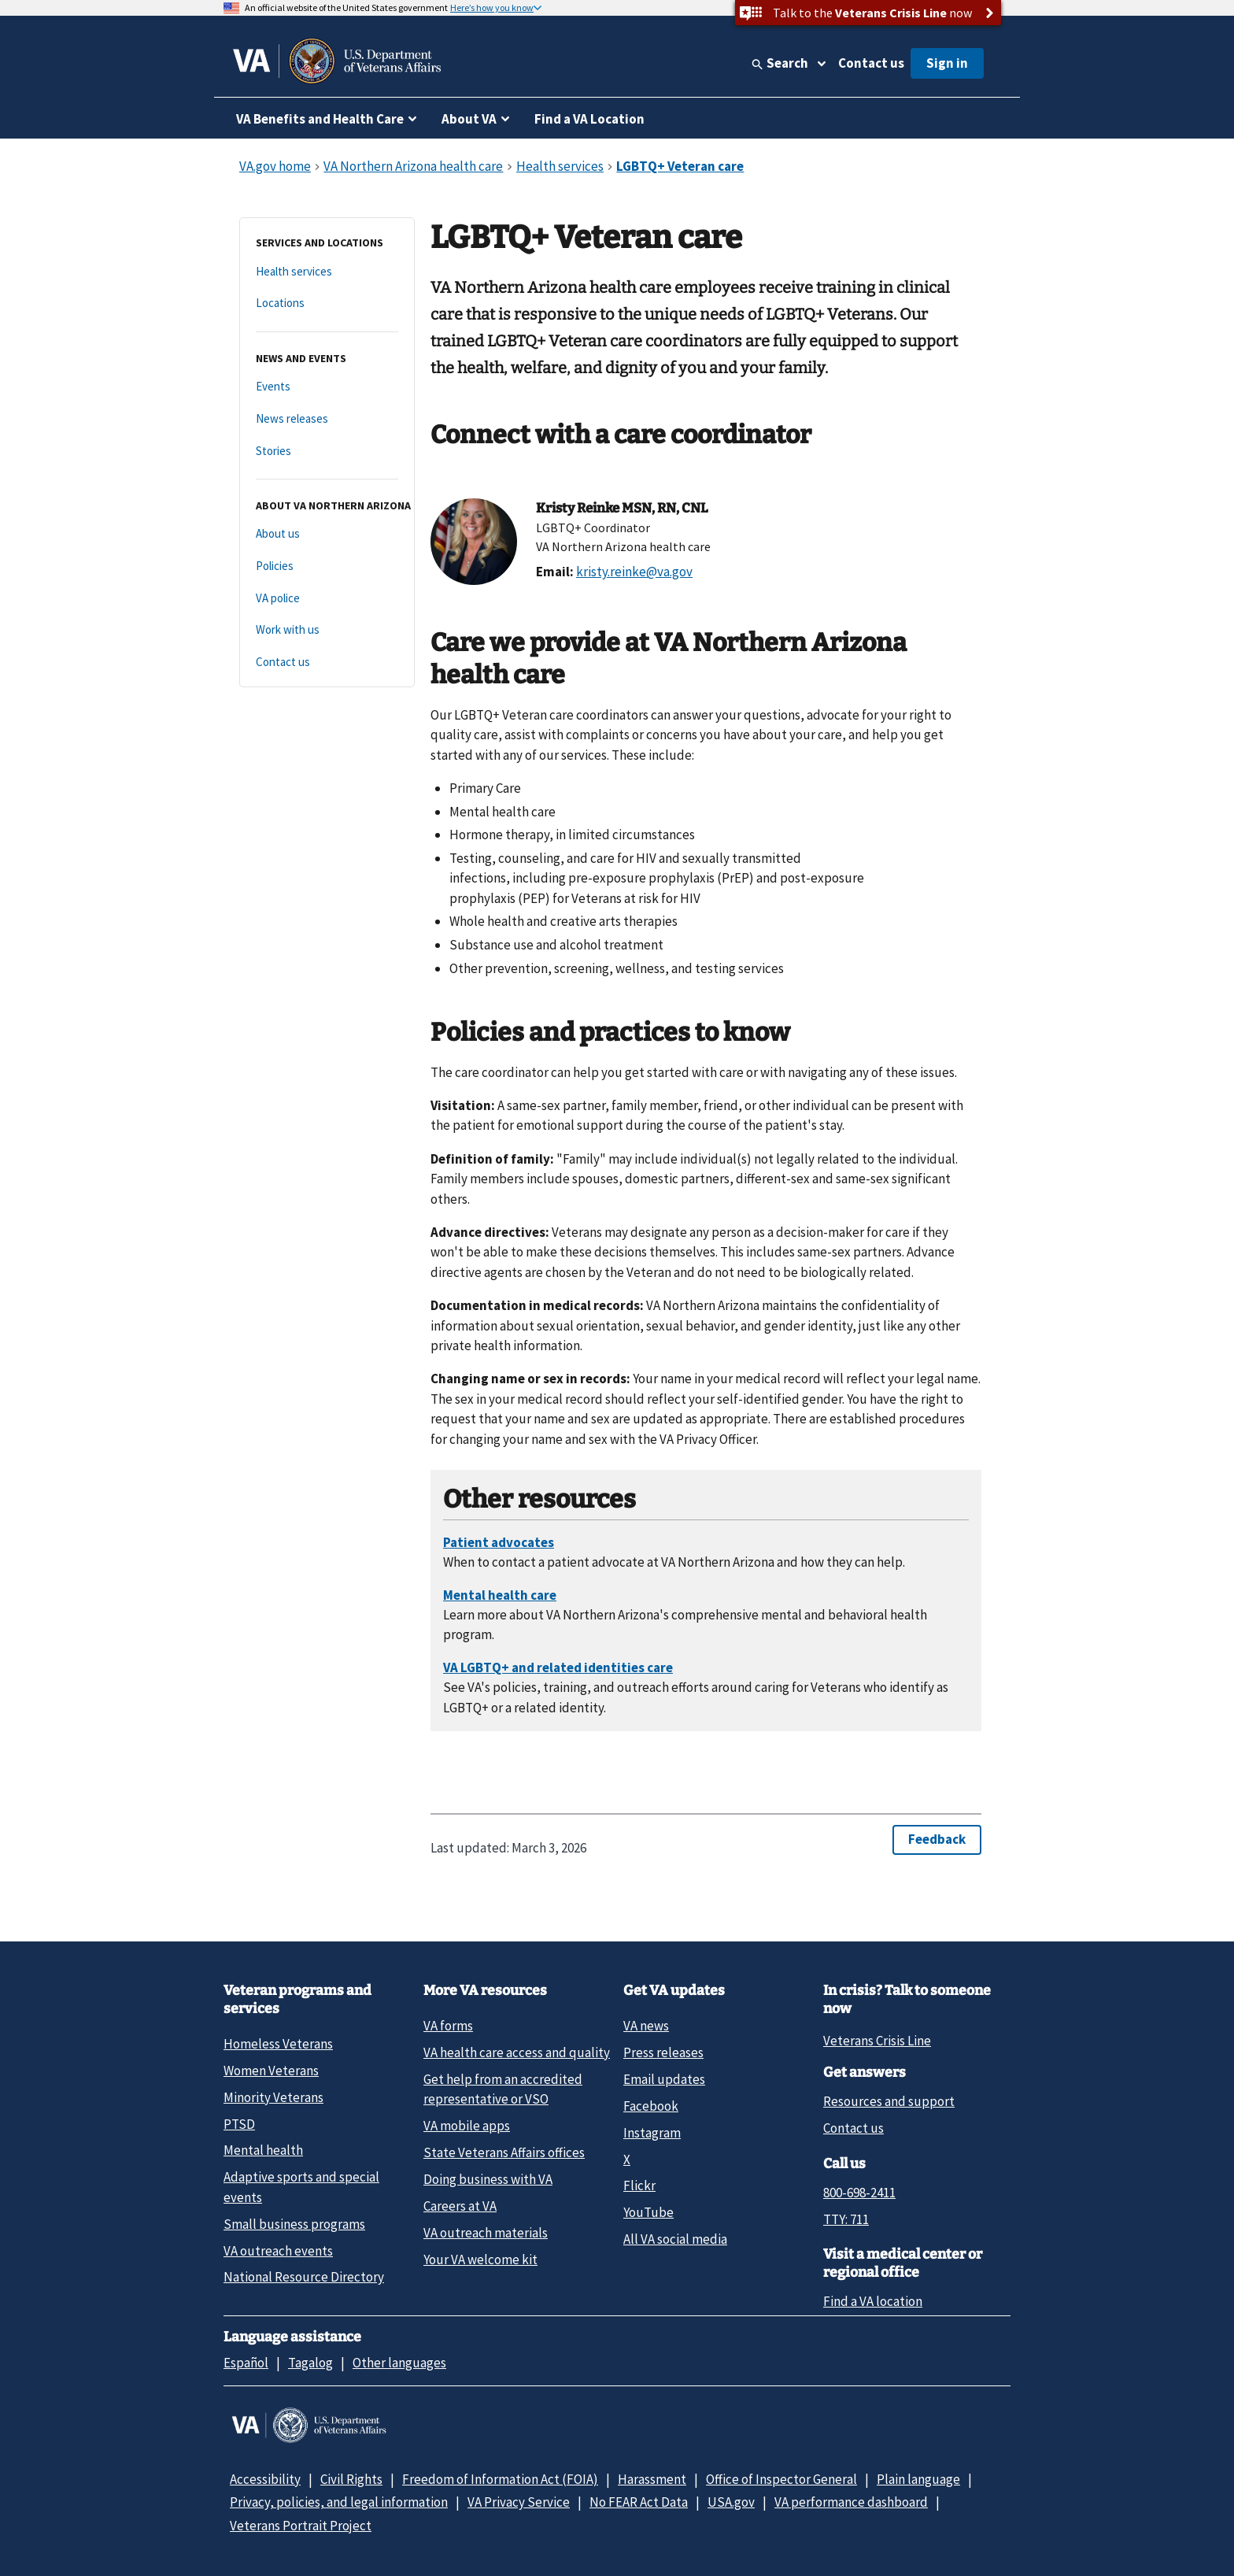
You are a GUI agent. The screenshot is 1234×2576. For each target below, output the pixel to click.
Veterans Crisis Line (877, 2040)
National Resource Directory (304, 2276)
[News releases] (327, 419)
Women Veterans (271, 2070)
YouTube (648, 2212)
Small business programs (294, 2224)
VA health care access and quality (516, 2052)
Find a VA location (872, 2301)
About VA (469, 119)
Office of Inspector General (781, 2479)
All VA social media (675, 2239)
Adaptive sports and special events (301, 2186)
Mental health (263, 2150)
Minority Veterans (273, 2097)
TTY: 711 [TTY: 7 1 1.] (846, 2219)
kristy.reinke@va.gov (634, 571)
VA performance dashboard (851, 2502)
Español (246, 2362)
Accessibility (265, 2479)
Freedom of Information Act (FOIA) (500, 2479)
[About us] (327, 534)
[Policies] (327, 566)
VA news (646, 2025)
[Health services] (327, 272)
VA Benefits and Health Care (320, 119)
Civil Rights (351, 2479)
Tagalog (310, 2362)
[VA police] (327, 599)
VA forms (448, 2025)
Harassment (652, 2479)
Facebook (650, 2106)
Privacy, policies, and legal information (339, 2502)
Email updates (664, 2079)
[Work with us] (327, 630)
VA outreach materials (485, 2232)
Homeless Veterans (278, 2043)
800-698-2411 (859, 2192)
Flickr (639, 2185)
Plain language (918, 2479)
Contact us (871, 63)
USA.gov (731, 2502)
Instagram (652, 2132)
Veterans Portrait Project (300, 2525)
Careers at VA (460, 2206)
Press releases (663, 2052)
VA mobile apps (466, 2125)
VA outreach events (278, 2251)
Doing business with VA (487, 2179)
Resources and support (889, 2101)
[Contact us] (327, 662)
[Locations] (327, 303)
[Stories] (327, 451)
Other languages (399, 2362)
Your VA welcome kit (480, 2259)
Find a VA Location (589, 119)
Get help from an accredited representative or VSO (502, 2089)
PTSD (239, 2124)
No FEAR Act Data (638, 2502)
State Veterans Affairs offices (504, 2152)
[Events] (327, 387)
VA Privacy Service (518, 2502)
